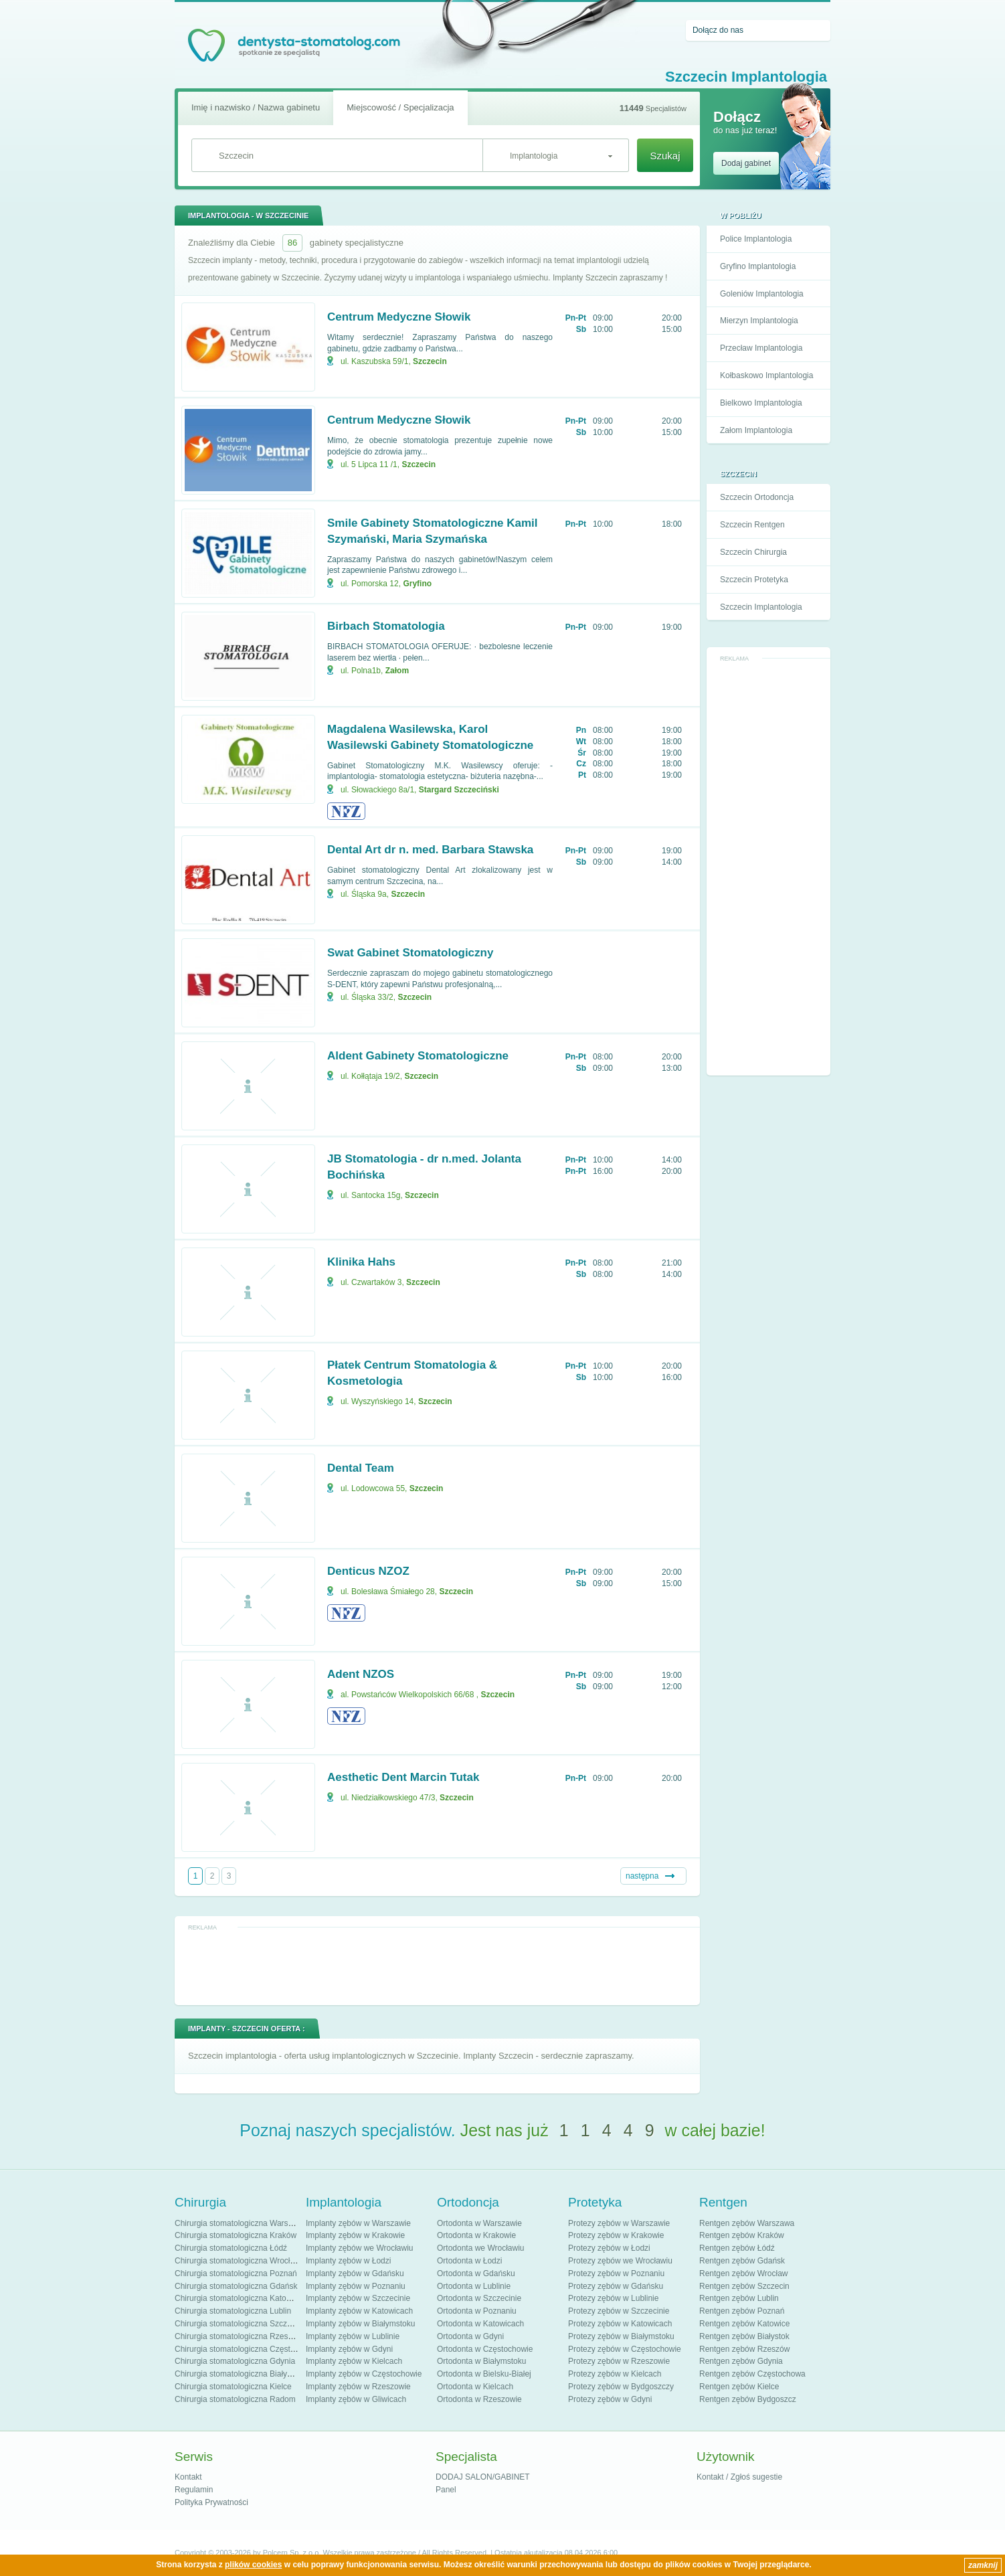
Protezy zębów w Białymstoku (621, 2336)
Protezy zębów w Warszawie (619, 2223)
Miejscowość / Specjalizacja (400, 107)
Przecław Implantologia (761, 348)
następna (642, 1876)
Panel (446, 2489)
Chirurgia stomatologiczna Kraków (235, 2235)
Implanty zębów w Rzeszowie (358, 2386)
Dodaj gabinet (746, 163)
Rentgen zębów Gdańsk (742, 2260)
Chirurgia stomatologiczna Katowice (238, 2298)
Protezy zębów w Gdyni (610, 2399)
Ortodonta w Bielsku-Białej (484, 2374)
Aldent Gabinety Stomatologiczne (418, 1055)
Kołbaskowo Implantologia (766, 375)
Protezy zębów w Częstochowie (624, 2349)
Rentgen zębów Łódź (737, 2248)
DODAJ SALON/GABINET (483, 2477)
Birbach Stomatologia (386, 626)
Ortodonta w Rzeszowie (479, 2399)
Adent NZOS (360, 1674)
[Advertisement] (768, 867)
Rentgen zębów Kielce (739, 2386)
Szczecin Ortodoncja (757, 497)
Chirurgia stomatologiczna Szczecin (238, 2323)
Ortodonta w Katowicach (480, 2323)
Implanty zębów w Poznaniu (355, 2286)
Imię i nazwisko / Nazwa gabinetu (255, 107)
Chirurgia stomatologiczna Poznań (236, 2273)
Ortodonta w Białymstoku (481, 2361)
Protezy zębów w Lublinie (613, 2298)
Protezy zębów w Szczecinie (618, 2311)
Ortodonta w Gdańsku (476, 2273)
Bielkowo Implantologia (761, 403)
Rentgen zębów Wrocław (743, 2273)
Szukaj (665, 155)
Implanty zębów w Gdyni (349, 2349)
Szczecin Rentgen (752, 524)
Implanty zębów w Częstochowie (364, 2374)
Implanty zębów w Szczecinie (358, 2298)
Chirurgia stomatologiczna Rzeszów (238, 2336)
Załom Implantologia (756, 430)
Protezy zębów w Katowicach (620, 2323)
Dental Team (360, 1468)
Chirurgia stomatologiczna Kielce (233, 2386)
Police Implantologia (756, 239)
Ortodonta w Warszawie (479, 2223)
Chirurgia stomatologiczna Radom (235, 2399)
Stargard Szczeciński (459, 789)
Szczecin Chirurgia (753, 552)
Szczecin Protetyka (754, 579)
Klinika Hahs (361, 1262)
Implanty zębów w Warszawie (358, 2223)
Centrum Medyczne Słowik (398, 317)
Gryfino (417, 583)
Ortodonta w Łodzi (469, 2260)
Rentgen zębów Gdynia (741, 2361)
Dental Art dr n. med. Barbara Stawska (430, 849)
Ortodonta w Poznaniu (477, 2311)
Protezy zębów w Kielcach (614, 2374)
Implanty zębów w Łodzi (348, 2260)
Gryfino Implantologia (758, 266)
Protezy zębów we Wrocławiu (620, 2260)
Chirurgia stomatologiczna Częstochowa (246, 2349)
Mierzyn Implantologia (759, 320)
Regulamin (194, 2489)
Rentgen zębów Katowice (744, 2323)
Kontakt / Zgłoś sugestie (739, 2477)
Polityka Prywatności (211, 2502)
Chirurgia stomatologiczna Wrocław (237, 2260)
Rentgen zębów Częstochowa (752, 2374)
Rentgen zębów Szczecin (744, 2286)
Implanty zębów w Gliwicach (356, 2399)
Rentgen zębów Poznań (741, 2311)
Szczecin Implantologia (761, 607)
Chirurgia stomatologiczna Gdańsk (236, 2286)
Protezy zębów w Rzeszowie (619, 2361)
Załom (397, 670)
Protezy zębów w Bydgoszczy (621, 2386)
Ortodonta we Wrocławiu (481, 2248)
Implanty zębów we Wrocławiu (360, 2248)
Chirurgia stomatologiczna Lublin (233, 2311)
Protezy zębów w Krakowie (616, 2235)
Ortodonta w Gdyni (470, 2336)
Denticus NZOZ (368, 1571)
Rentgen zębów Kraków (741, 2235)
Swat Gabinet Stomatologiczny (410, 952)
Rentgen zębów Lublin (739, 2298)
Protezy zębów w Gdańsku (615, 2286)
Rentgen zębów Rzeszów (744, 2349)
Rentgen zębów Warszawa (746, 2223)
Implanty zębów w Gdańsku (355, 2273)
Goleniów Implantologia (762, 293)
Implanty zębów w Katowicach (359, 2311)
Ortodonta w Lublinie (474, 2286)
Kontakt (188, 2477)
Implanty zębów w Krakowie (355, 2235)
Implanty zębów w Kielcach (354, 2361)
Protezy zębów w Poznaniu (616, 2273)
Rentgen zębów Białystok (744, 2336)
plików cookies (253, 2564)
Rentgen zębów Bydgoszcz (747, 2399)
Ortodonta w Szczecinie (479, 2298)
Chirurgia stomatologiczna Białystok (238, 2374)
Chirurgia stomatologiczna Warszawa (241, 2223)
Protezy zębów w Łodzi (609, 2248)
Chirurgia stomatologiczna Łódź (231, 2248)
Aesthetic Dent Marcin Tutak (403, 1777)
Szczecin (430, 361)
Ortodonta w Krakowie (476, 2235)
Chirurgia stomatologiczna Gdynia (235, 2361)
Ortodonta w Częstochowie (485, 2349)
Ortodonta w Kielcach (475, 2386)
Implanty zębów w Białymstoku (360, 2323)
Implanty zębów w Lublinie (352, 2336)
